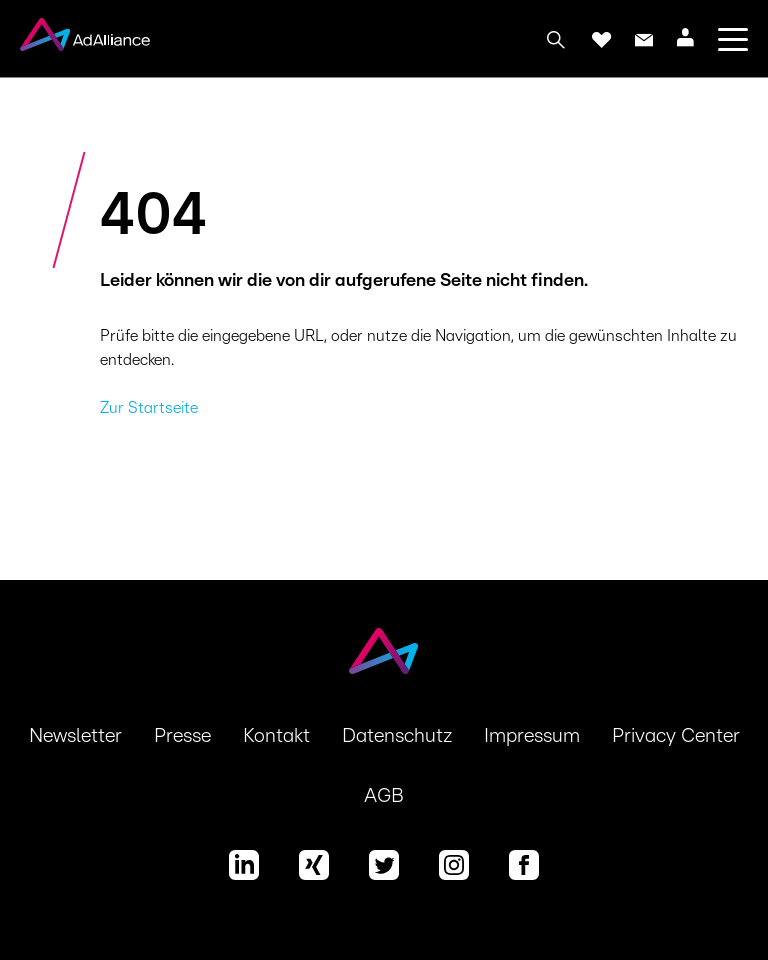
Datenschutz (397, 736)
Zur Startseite (149, 408)
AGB (384, 796)
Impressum (532, 736)
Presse (182, 736)
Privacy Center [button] (676, 736)
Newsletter (75, 736)
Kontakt (276, 736)
